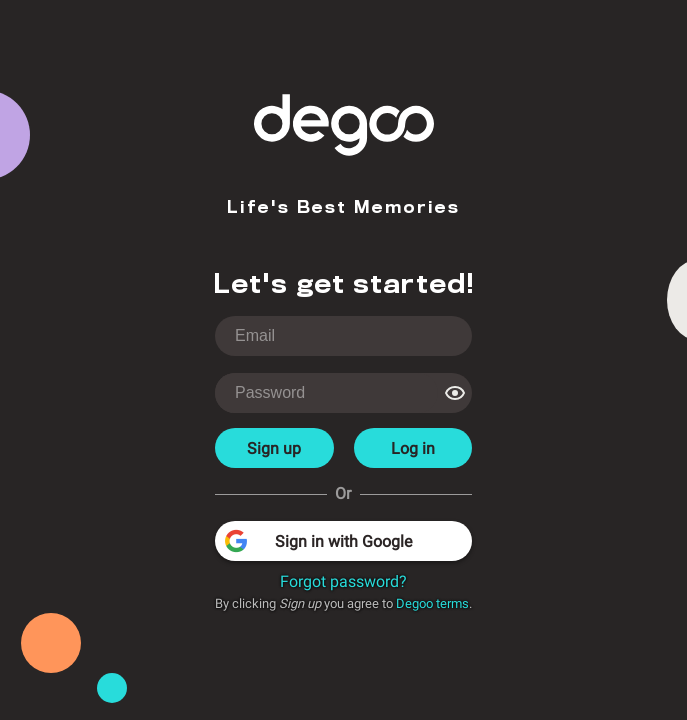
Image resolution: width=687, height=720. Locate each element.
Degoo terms (432, 603)
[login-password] (326, 393)
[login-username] (343, 336)
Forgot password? (343, 581)
